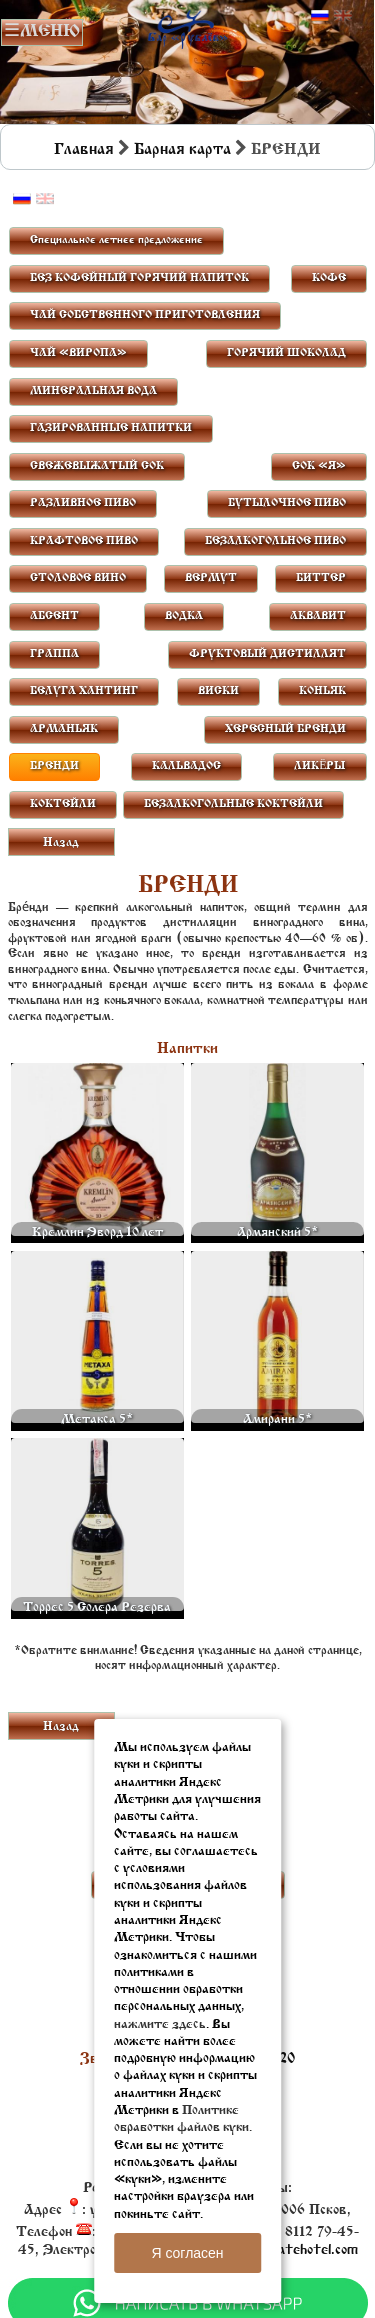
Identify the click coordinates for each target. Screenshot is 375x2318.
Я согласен (187, 2253)
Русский (320, 16)
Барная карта (182, 150)
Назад (61, 843)
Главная (84, 150)
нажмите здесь (160, 2024)
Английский (343, 16)
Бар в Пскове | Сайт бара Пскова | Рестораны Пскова (187, 26)
